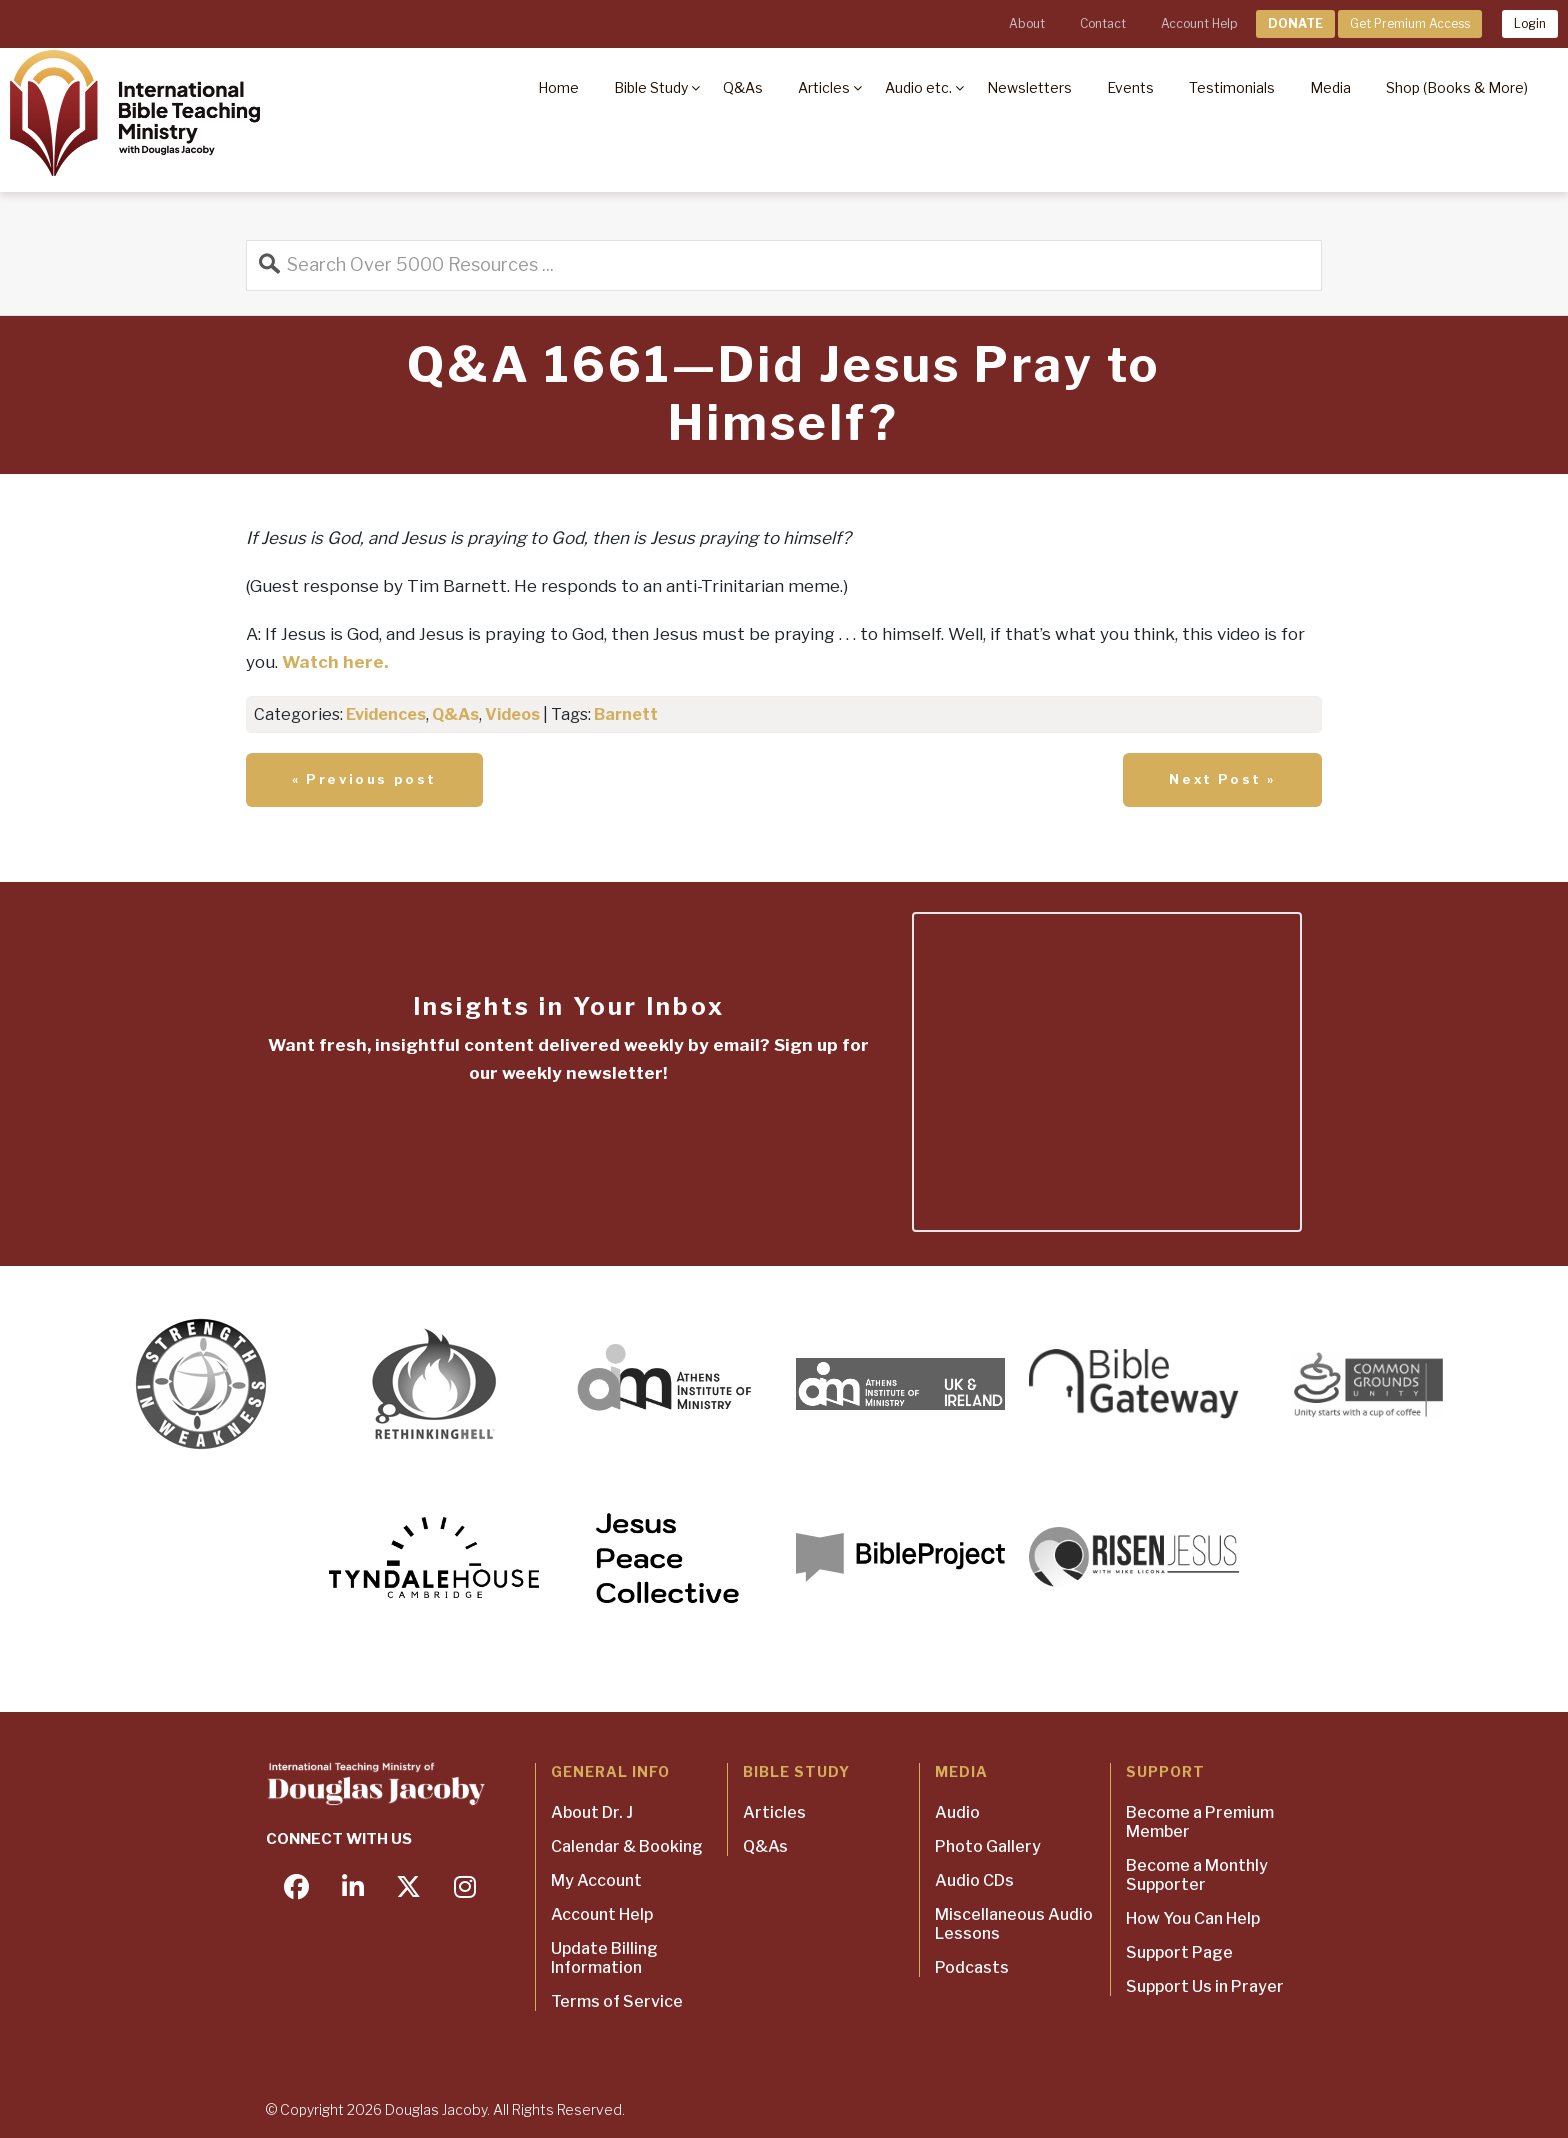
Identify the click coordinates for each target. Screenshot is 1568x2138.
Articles (774, 1812)
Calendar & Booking (627, 1846)
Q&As (455, 714)
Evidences (386, 714)
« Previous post (364, 779)
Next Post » (1222, 779)
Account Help (1199, 23)
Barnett (626, 714)
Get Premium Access (1410, 23)
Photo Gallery (988, 1846)
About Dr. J (592, 1812)
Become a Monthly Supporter (1197, 1875)
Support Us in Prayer (1205, 1986)
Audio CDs (974, 1880)
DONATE (1295, 23)
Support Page (1179, 1952)
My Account (596, 1880)
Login (1530, 23)
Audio (957, 1812)
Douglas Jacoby (436, 2109)
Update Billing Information (604, 1958)
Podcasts (972, 1967)
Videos (512, 714)
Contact (1103, 23)
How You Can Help (1193, 1918)
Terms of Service (617, 2001)
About (1027, 23)
